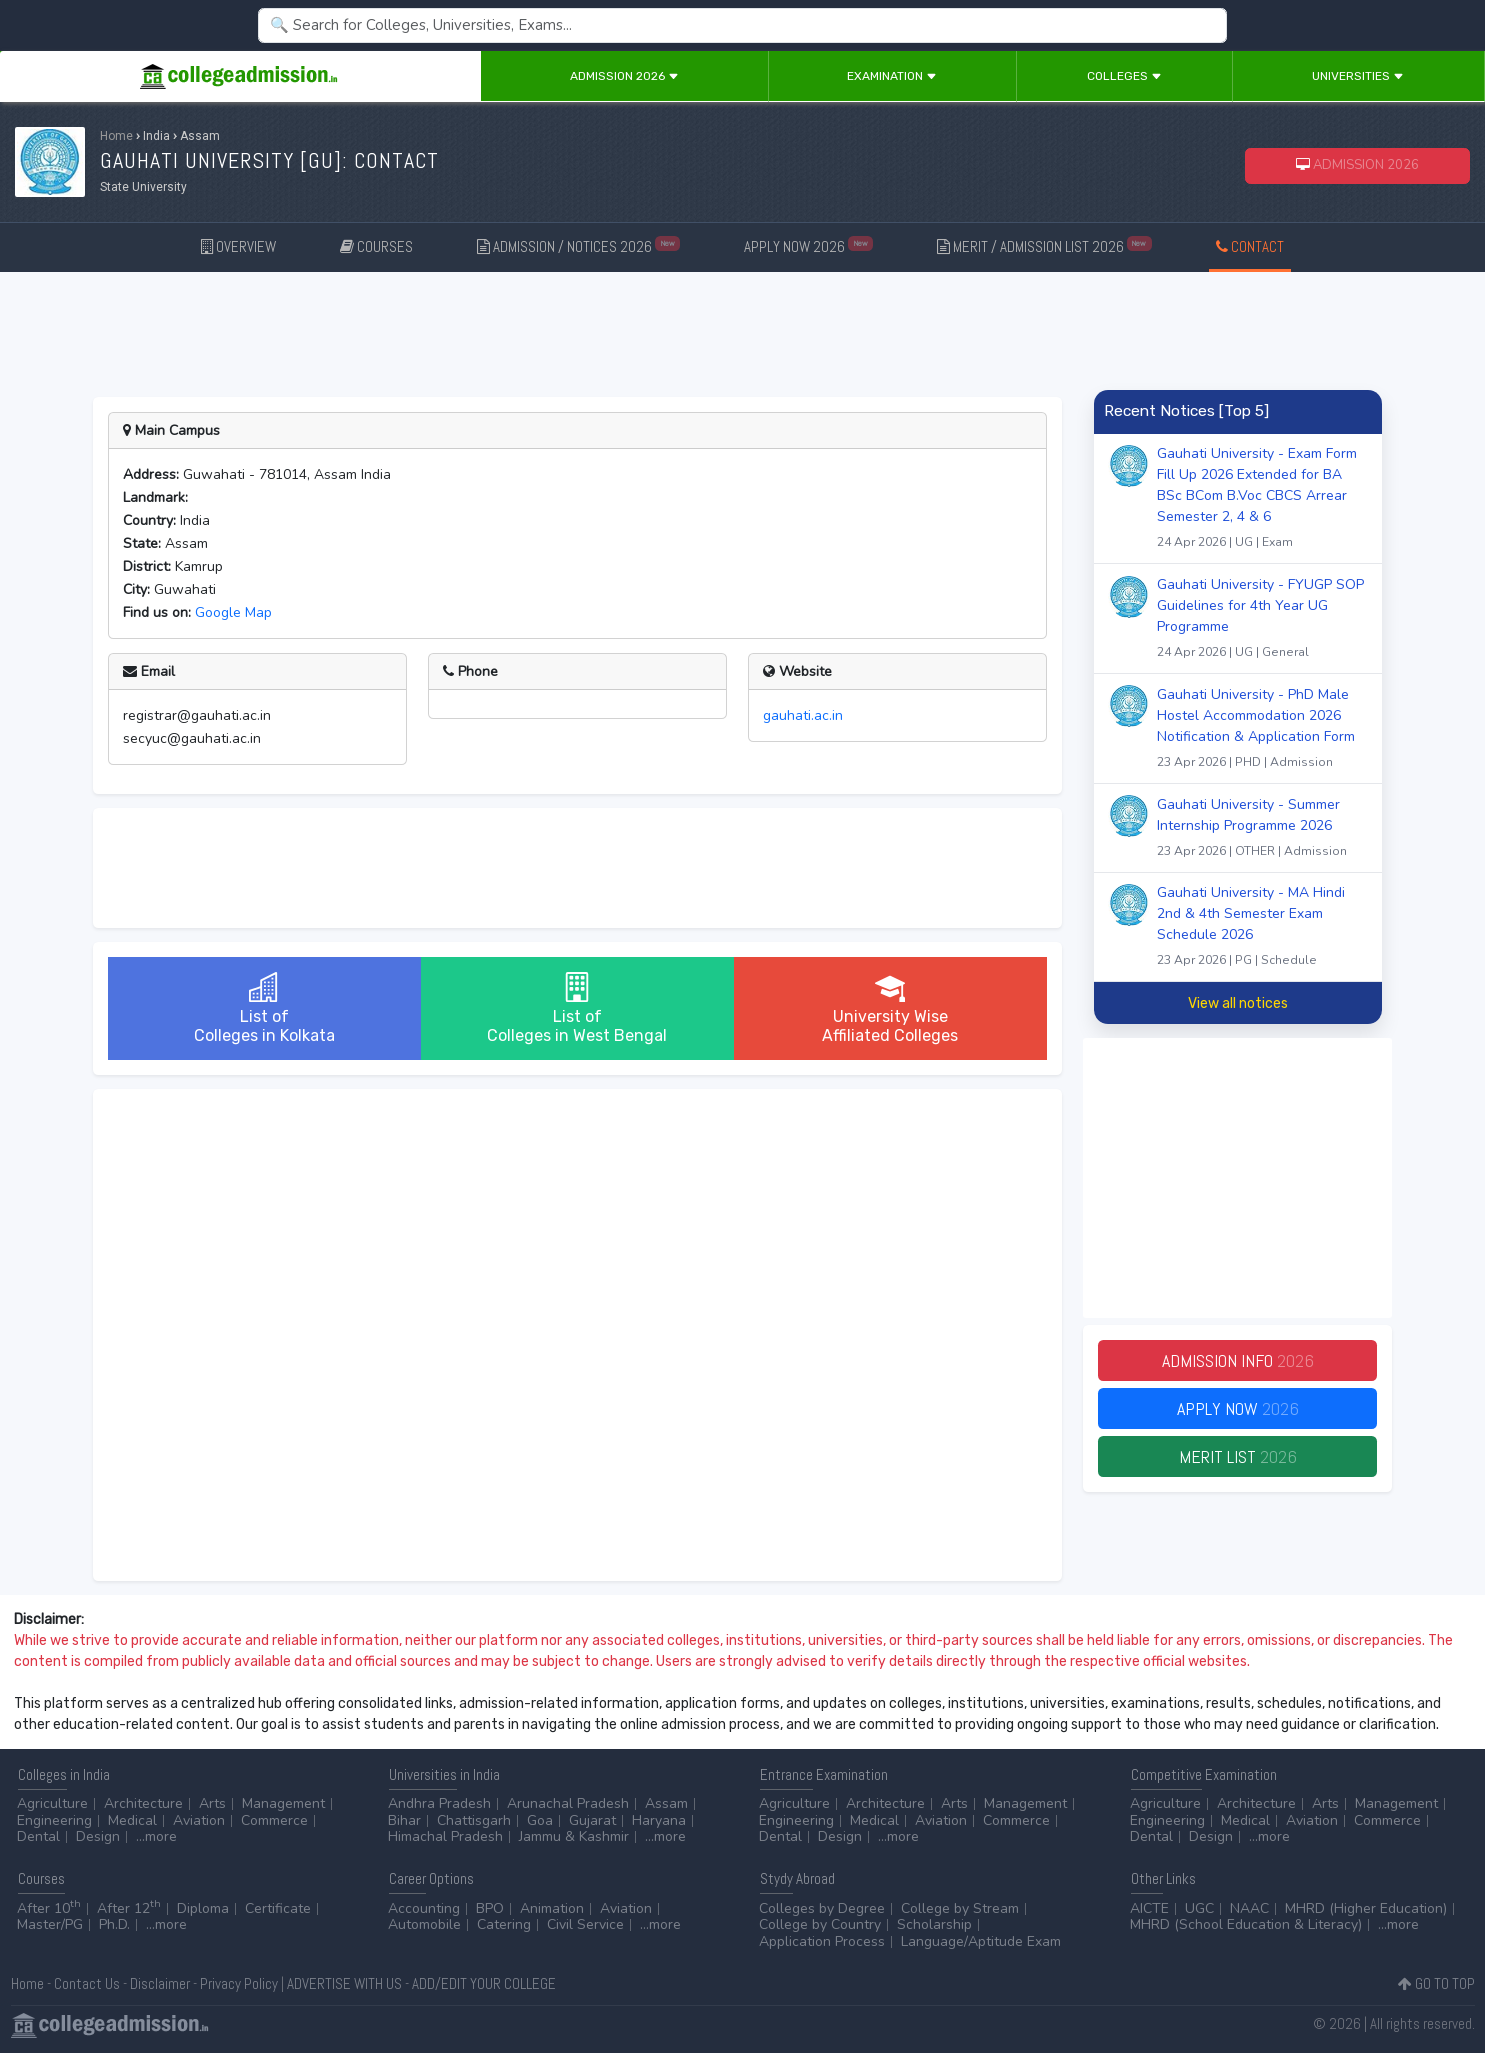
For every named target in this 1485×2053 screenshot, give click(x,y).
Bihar (404, 1820)
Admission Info (1238, 1360)
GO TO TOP (1436, 1983)
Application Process (822, 1941)
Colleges (1124, 76)
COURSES (376, 246)
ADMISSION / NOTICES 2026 (578, 245)
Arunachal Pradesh (568, 1803)
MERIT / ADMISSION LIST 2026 (1044, 245)
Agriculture (52, 1803)
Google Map (233, 612)
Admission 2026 (624, 76)
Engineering (54, 1820)
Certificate (278, 1908)
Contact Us (87, 1983)
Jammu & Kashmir (574, 1836)
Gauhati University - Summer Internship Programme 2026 (1262, 830)
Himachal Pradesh (445, 1836)
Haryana (659, 1820)
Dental (38, 1836)
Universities (1358, 76)
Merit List (1238, 1456)
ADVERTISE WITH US (344, 1983)
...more (156, 1836)
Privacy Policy (239, 1983)
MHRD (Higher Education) (1366, 1908)
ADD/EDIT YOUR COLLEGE (484, 1983)
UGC (1199, 1908)
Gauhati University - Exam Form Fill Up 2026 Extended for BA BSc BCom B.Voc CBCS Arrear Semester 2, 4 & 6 (1262, 500)
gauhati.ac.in (803, 715)
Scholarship (934, 1924)
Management (283, 1803)
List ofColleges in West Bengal (577, 1008)
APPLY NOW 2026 (808, 245)
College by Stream (960, 1908)
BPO (490, 1908)
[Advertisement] (743, 331)
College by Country (820, 1924)
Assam (666, 1803)
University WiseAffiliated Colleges (890, 1008)
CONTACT (1250, 246)
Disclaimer (160, 1983)
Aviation (199, 1820)
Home (116, 136)
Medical (132, 1820)
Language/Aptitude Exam (981, 1941)
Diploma (203, 1908)
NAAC (1249, 1908)
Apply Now (1238, 1408)
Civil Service (585, 1924)
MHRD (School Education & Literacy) (1246, 1924)
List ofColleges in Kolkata (264, 1008)
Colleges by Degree (822, 1908)
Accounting (424, 1908)
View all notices (1238, 1003)
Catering (504, 1924)
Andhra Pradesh (439, 1803)
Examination (892, 76)
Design (98, 1836)
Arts (212, 1803)
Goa (540, 1820)
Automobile (424, 1924)
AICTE (1149, 1908)
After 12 (129, 1908)
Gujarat (592, 1820)
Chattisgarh (474, 1820)
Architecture (143, 1803)
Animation (552, 1908)
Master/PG (50, 1924)
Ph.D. (114, 1924)
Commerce (274, 1820)
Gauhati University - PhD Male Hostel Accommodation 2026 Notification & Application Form (1262, 730)
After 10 (49, 1908)
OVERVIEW (238, 246)
